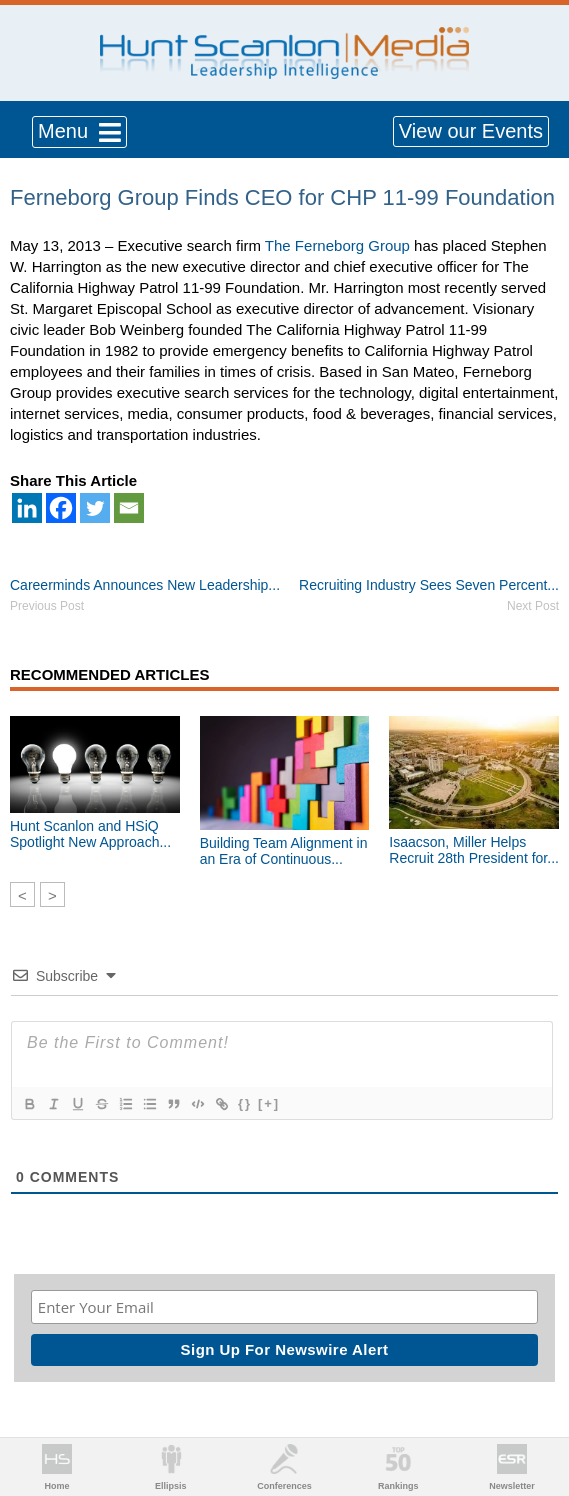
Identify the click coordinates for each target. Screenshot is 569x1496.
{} (245, 1103)
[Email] (129, 508)
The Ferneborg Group (337, 245)
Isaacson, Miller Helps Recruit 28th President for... (474, 850)
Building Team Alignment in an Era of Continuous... (284, 851)
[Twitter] (95, 508)
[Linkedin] (27, 508)
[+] (269, 1103)
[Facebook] (61, 508)
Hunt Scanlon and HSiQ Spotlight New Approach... (90, 834)
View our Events (471, 131)
